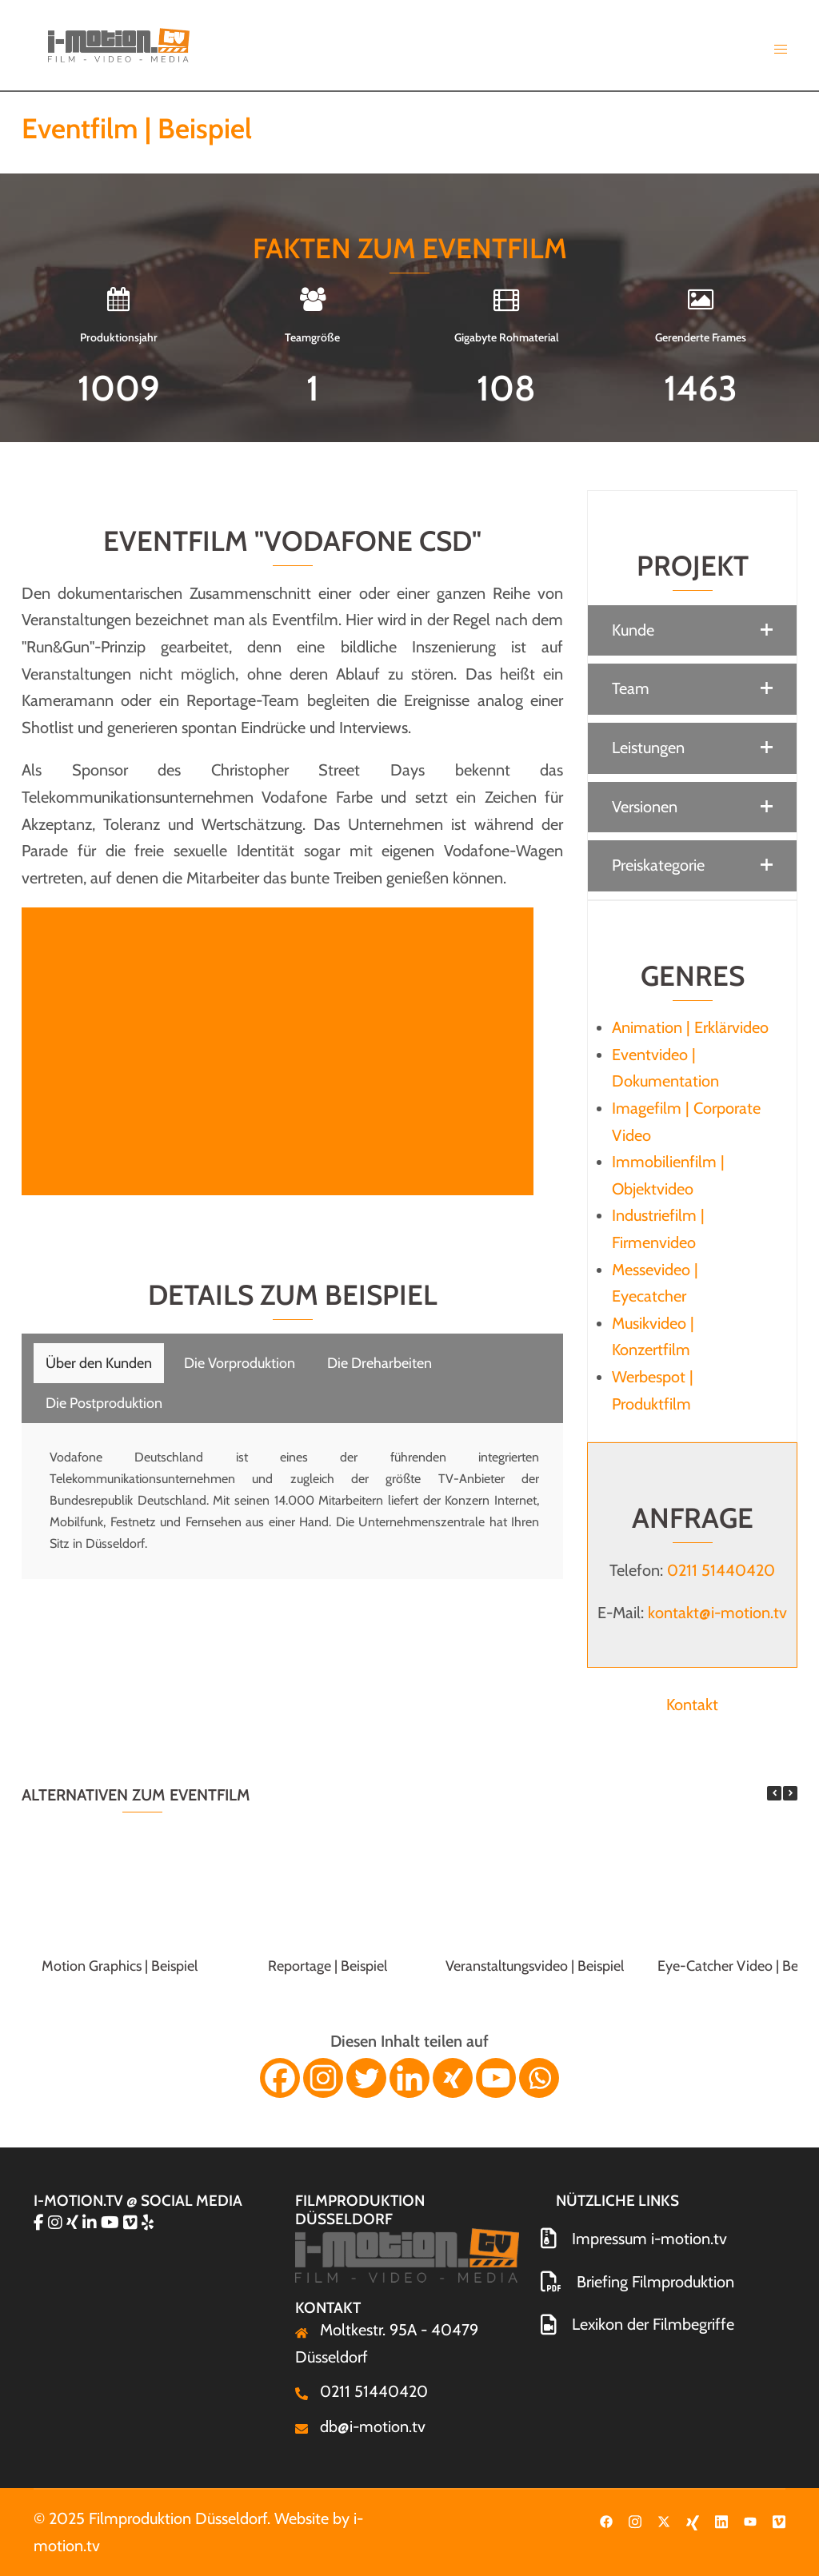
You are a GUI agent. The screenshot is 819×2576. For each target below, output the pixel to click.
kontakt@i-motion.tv (717, 1612)
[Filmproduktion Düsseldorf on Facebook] (41, 2222)
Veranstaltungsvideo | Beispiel (534, 1966)
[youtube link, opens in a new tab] (750, 2518)
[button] (692, 630)
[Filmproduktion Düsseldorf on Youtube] (112, 2222)
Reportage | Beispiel (327, 1966)
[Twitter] (366, 2078)
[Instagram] (323, 2078)
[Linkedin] (409, 2078)
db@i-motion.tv (372, 2426)
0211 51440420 (721, 1570)
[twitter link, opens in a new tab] (663, 2518)
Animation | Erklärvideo (690, 1027)
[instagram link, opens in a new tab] (635, 2518)
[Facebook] (280, 2078)
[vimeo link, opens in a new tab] (779, 2518)
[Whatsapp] (539, 2078)
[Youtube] (496, 2078)
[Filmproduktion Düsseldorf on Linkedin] (91, 2222)
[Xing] (453, 2078)
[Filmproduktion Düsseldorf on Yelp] (148, 2222)
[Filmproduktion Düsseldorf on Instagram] (57, 2222)
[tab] (99, 1363)
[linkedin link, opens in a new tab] (721, 2518)
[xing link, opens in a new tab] (692, 2518)
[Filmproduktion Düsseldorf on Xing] (74, 2222)
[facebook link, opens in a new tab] (606, 2518)
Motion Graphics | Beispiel (120, 1966)
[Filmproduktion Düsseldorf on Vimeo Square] (132, 2222)
